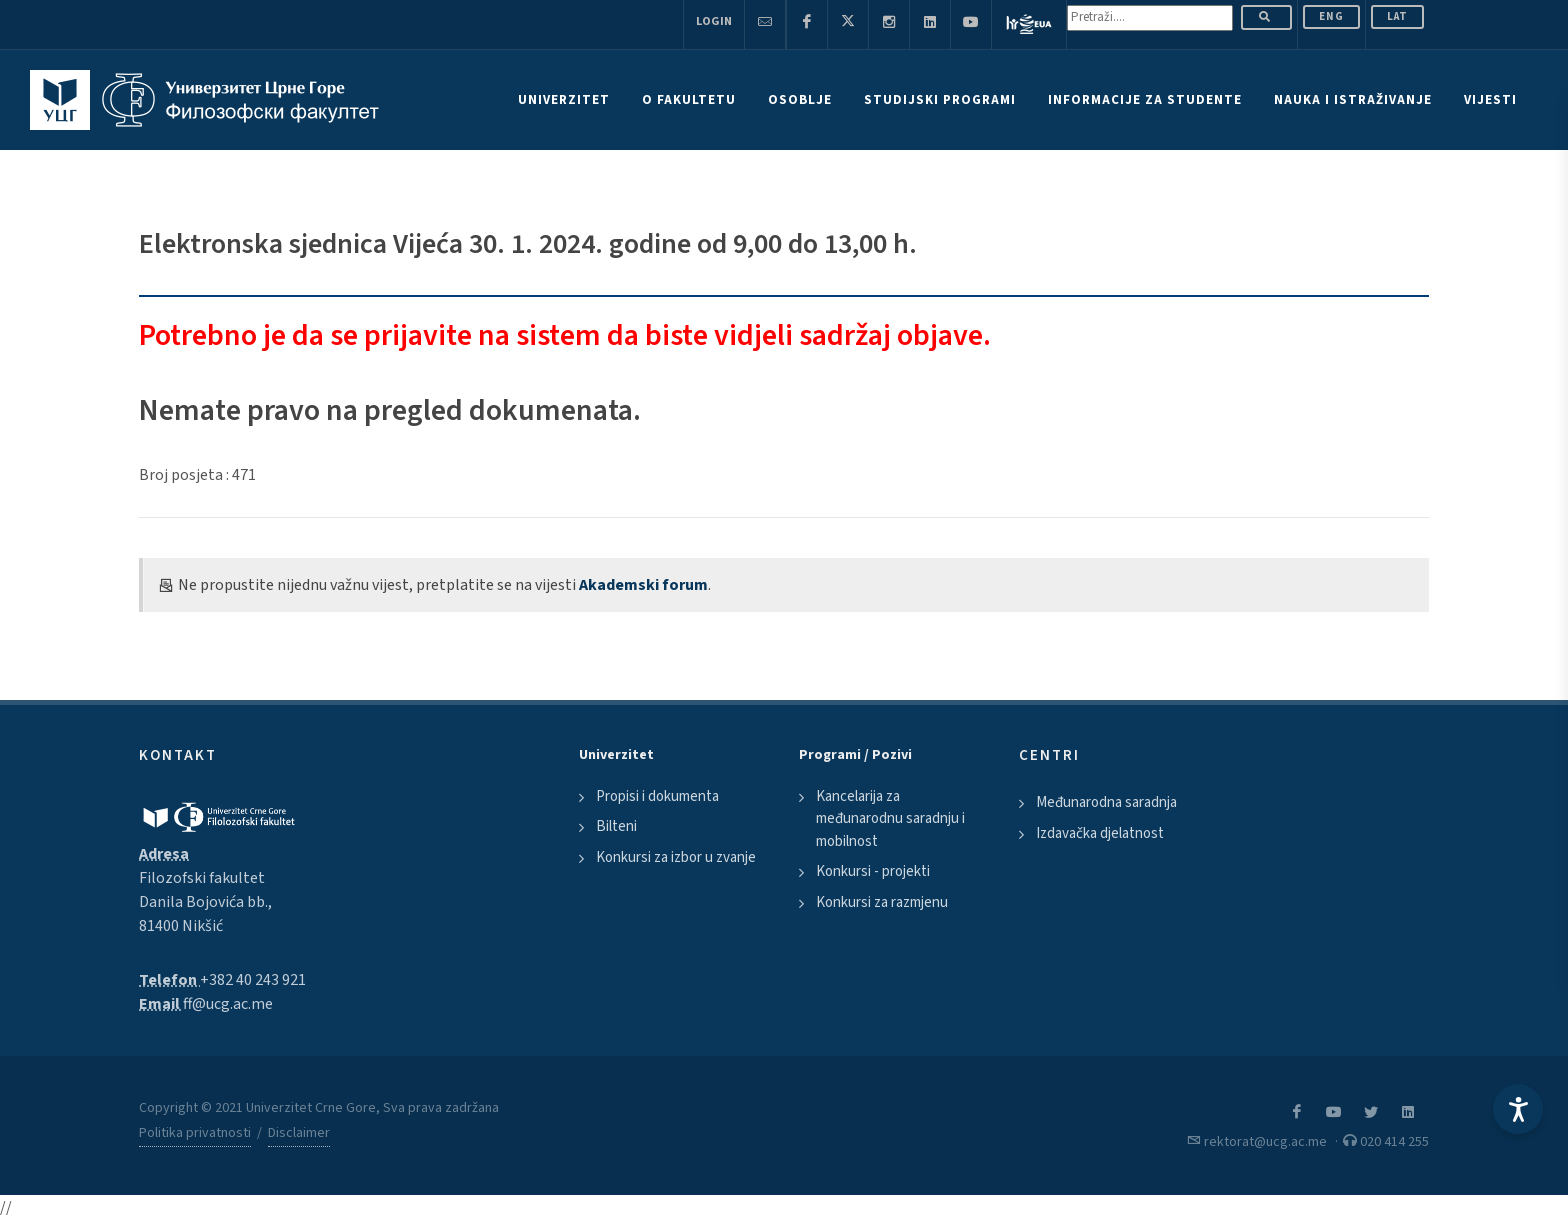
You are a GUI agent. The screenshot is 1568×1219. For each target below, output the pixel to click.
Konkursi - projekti (873, 871)
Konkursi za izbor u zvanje (676, 857)
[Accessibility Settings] (1518, 1109)
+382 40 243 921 (253, 980)
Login (714, 21)
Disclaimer (299, 1133)
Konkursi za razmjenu (882, 902)
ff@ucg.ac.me (228, 1004)
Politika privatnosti (195, 1133)
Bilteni (616, 826)
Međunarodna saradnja (1106, 802)
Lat (1397, 16)
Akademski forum (643, 585)
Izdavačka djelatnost (1100, 833)
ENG (1331, 16)
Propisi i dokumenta (657, 796)
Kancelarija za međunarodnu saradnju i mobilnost (890, 819)
